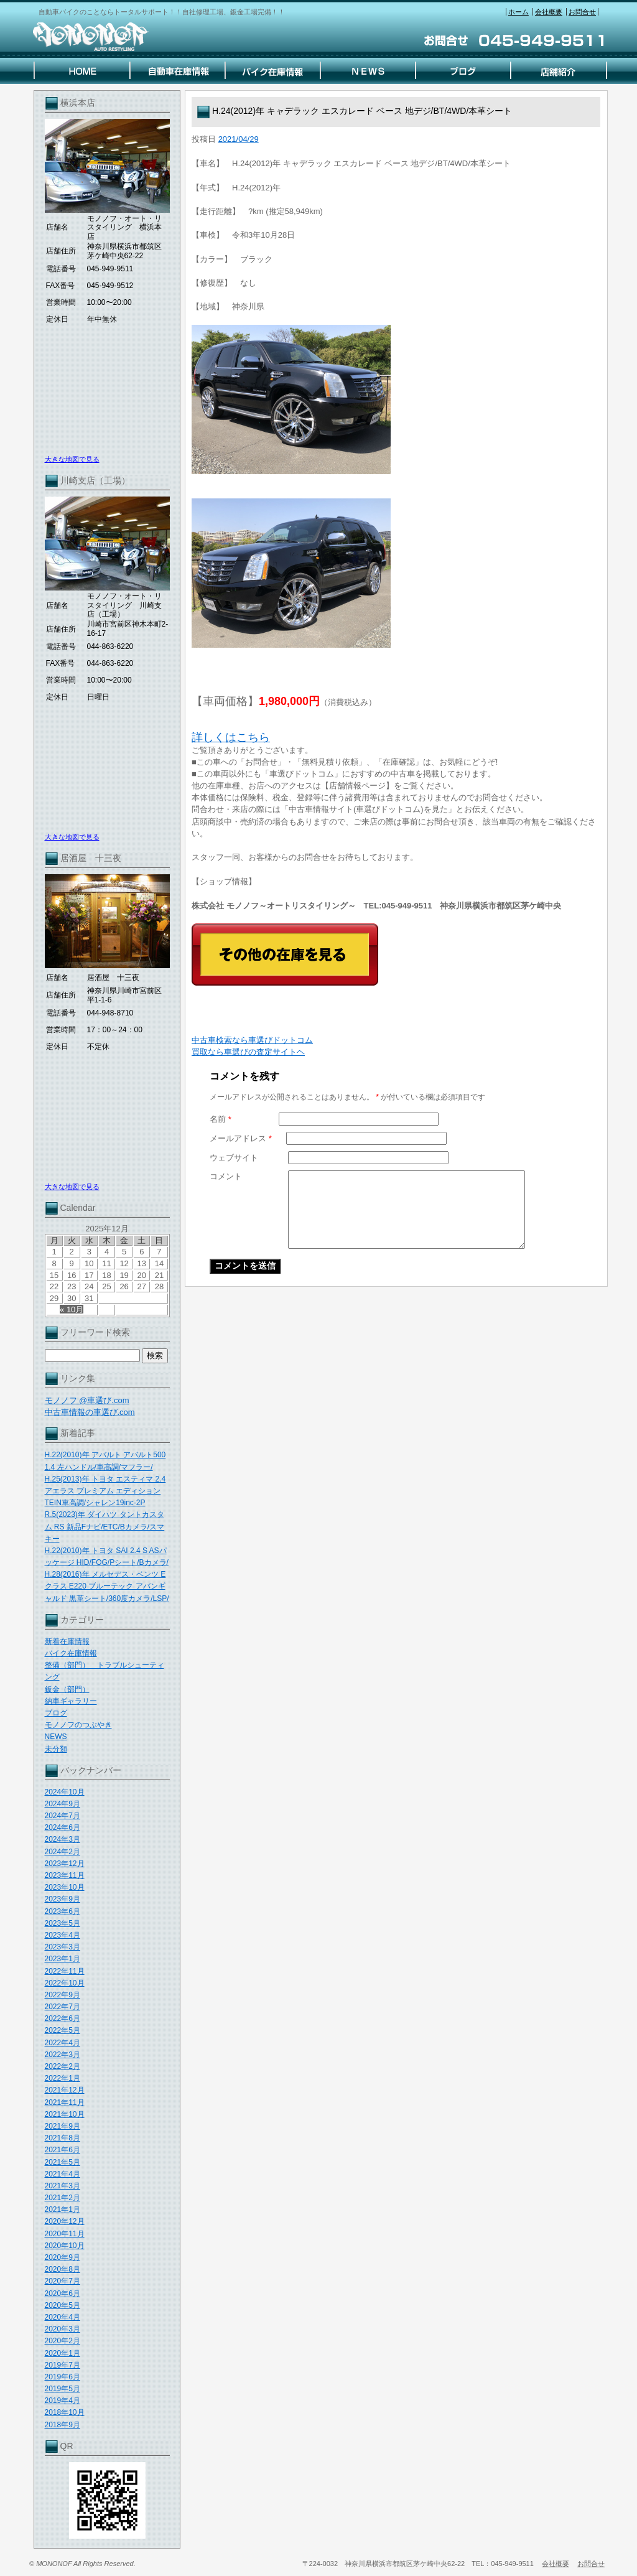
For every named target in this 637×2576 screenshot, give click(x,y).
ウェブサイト (234, 1157)
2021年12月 (65, 2090)
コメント (226, 1176)
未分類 (56, 1749)
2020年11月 (65, 2233)
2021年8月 (62, 2138)
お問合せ (582, 12)
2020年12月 (65, 2221)
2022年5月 (62, 2030)
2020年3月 (62, 2329)
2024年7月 (62, 1815)
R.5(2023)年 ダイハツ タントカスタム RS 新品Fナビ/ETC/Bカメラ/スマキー (105, 1526)
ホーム (518, 12)
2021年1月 (62, 2209)
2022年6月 (62, 2018)
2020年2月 (62, 2340)
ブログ (56, 1713)
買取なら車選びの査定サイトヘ (248, 1052)
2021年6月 (62, 2149)
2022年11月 (65, 1971)
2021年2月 (62, 2197)
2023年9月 (62, 1899)
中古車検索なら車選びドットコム (252, 1040)
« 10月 (71, 1309)
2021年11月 (65, 2102)
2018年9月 (62, 2424)
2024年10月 (65, 1792)
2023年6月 (62, 1911)
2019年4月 (62, 2400)
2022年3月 (62, 2054)
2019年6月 (62, 2377)
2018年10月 (65, 2412)
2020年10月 (65, 2245)
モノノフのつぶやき (78, 1724)
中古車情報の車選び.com (90, 1412)
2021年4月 (62, 2174)
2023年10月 (65, 1887)
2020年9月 (62, 2257)
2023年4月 (62, 1935)
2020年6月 (62, 2293)
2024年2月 (62, 1851)
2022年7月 (62, 2006)
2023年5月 (62, 1923)
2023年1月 (62, 1958)
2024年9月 (62, 1803)
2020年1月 (62, 2353)
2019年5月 (62, 2388)
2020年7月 (62, 2281)
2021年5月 (62, 2162)
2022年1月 (62, 2078)
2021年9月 (62, 2126)
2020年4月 (62, 2317)
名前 (220, 1119)
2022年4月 (62, 2042)
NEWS (56, 1736)
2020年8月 (62, 2269)
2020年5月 (62, 2305)
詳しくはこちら (231, 737)
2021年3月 (62, 2186)
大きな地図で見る (72, 459)
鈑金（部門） (67, 1689)
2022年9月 (62, 1994)
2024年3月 (62, 1839)
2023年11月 (65, 1875)
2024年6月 (62, 1827)
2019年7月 (62, 2365)
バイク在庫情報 (71, 1653)
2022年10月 (65, 1983)
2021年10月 (65, 2114)
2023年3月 (62, 1947)
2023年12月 (65, 1863)
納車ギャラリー (71, 1701)
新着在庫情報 (67, 1641)
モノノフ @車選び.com (87, 1400)
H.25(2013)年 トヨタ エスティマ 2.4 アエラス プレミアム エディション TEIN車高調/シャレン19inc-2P (105, 1491)
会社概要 (548, 12)
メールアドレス (241, 1138)
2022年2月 (62, 2066)
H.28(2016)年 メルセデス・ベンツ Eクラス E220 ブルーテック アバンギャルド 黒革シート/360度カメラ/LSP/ (107, 1586)
